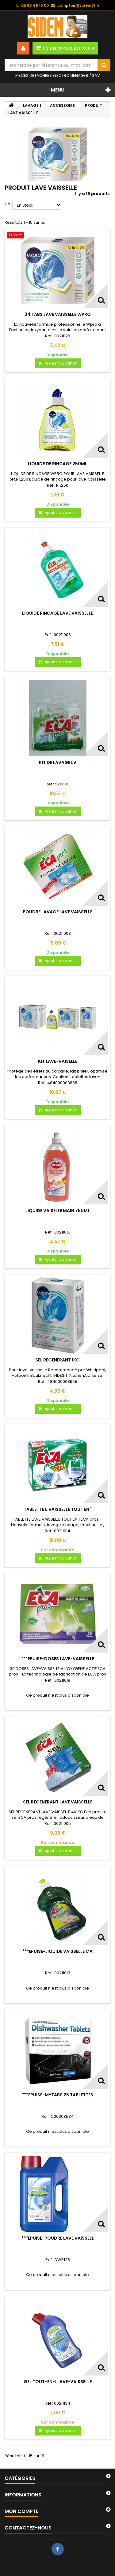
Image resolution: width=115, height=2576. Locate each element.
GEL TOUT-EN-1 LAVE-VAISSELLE (58, 2382)
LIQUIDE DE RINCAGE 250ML (57, 464)
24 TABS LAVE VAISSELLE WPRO (58, 314)
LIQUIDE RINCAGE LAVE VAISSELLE (57, 613)
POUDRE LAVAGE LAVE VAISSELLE (57, 912)
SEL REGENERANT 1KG (57, 1360)
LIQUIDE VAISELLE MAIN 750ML (57, 1211)
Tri (7, 204)
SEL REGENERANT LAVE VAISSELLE (57, 1802)
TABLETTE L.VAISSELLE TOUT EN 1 (58, 1509)
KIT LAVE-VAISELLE (57, 1061)
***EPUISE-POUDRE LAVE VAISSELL (57, 2238)
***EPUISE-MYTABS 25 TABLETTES (57, 2095)
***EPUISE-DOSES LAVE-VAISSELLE (57, 1659)
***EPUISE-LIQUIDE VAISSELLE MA (57, 1951)
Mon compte (21, 2511)
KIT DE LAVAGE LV (57, 762)
